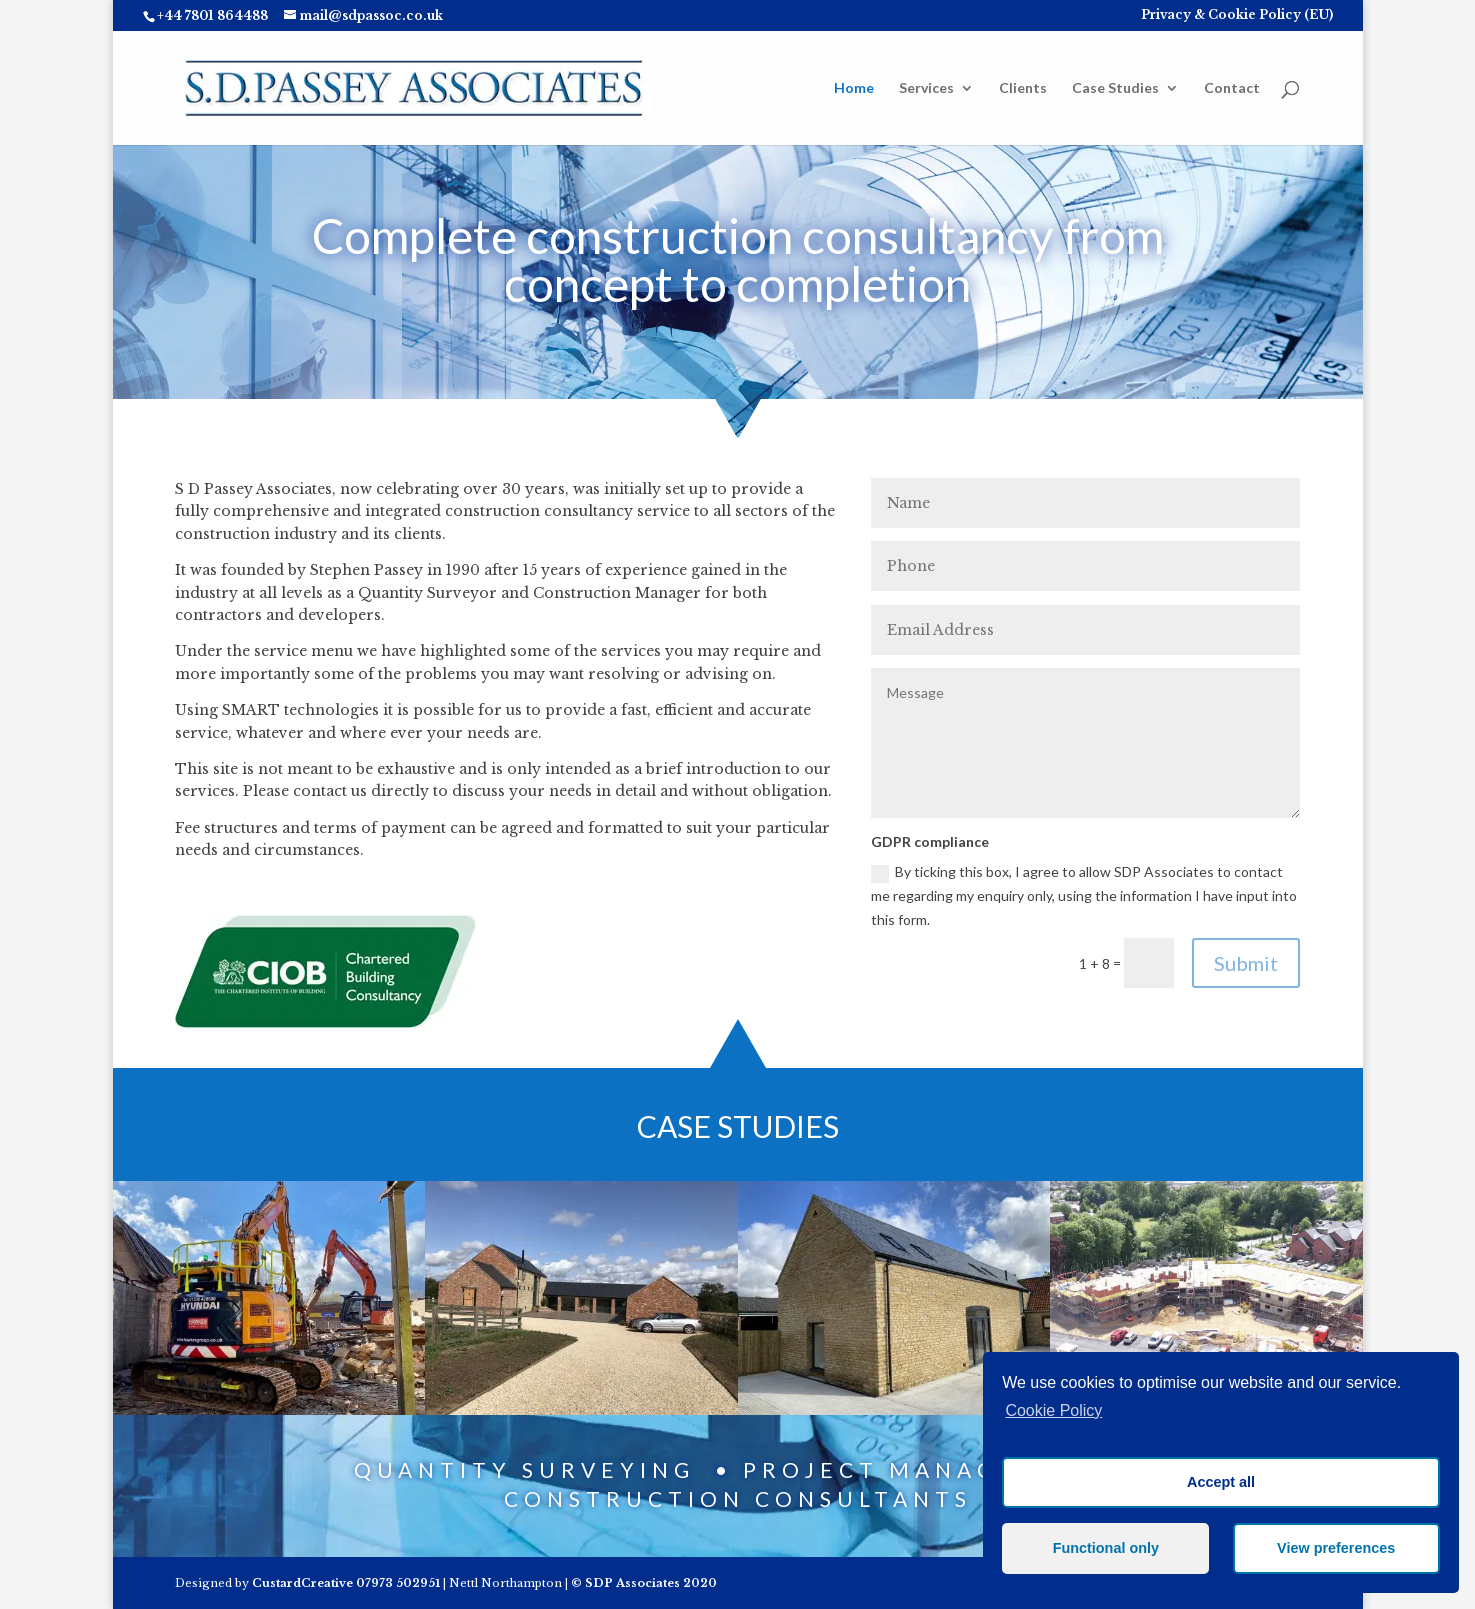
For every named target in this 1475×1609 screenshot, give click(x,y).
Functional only (1106, 1548)
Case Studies (1115, 88)
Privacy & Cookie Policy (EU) (1237, 15)
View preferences (1336, 1548)
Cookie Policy (1053, 1410)
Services (926, 88)
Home (854, 88)
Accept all (1221, 1482)
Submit (1246, 963)
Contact (1232, 88)
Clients (1023, 88)
